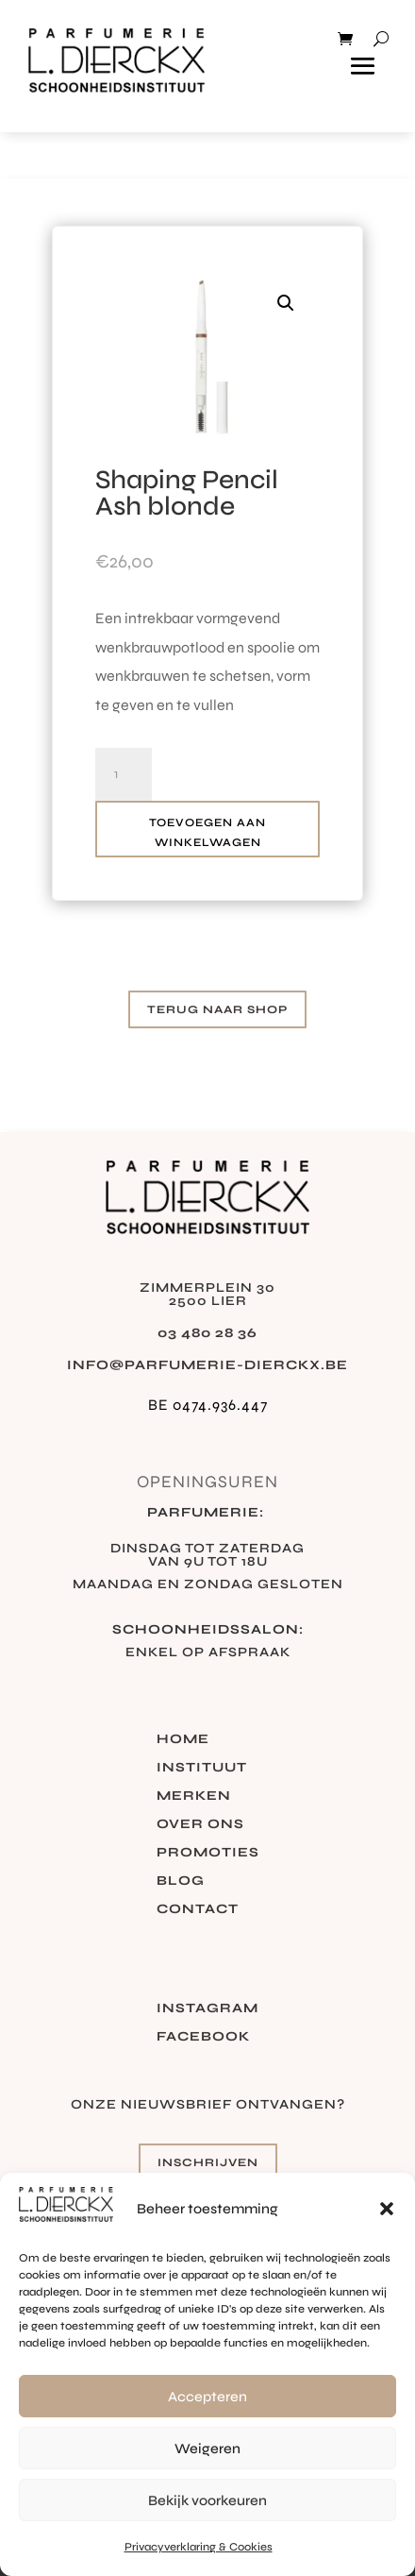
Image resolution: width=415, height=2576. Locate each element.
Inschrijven (208, 2162)
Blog (181, 1881)
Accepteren (207, 2396)
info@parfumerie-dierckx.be (207, 1365)
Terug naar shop (217, 1009)
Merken (194, 1796)
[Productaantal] (123, 774)
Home (183, 1740)
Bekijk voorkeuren (207, 2500)
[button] (386, 2208)
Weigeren (207, 2448)
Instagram (207, 2009)
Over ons (200, 1825)
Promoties (208, 1853)
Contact (198, 1910)
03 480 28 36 (207, 1333)
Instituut (202, 1768)
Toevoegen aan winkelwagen (207, 832)
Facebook (203, 2037)
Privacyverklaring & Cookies (198, 2546)
